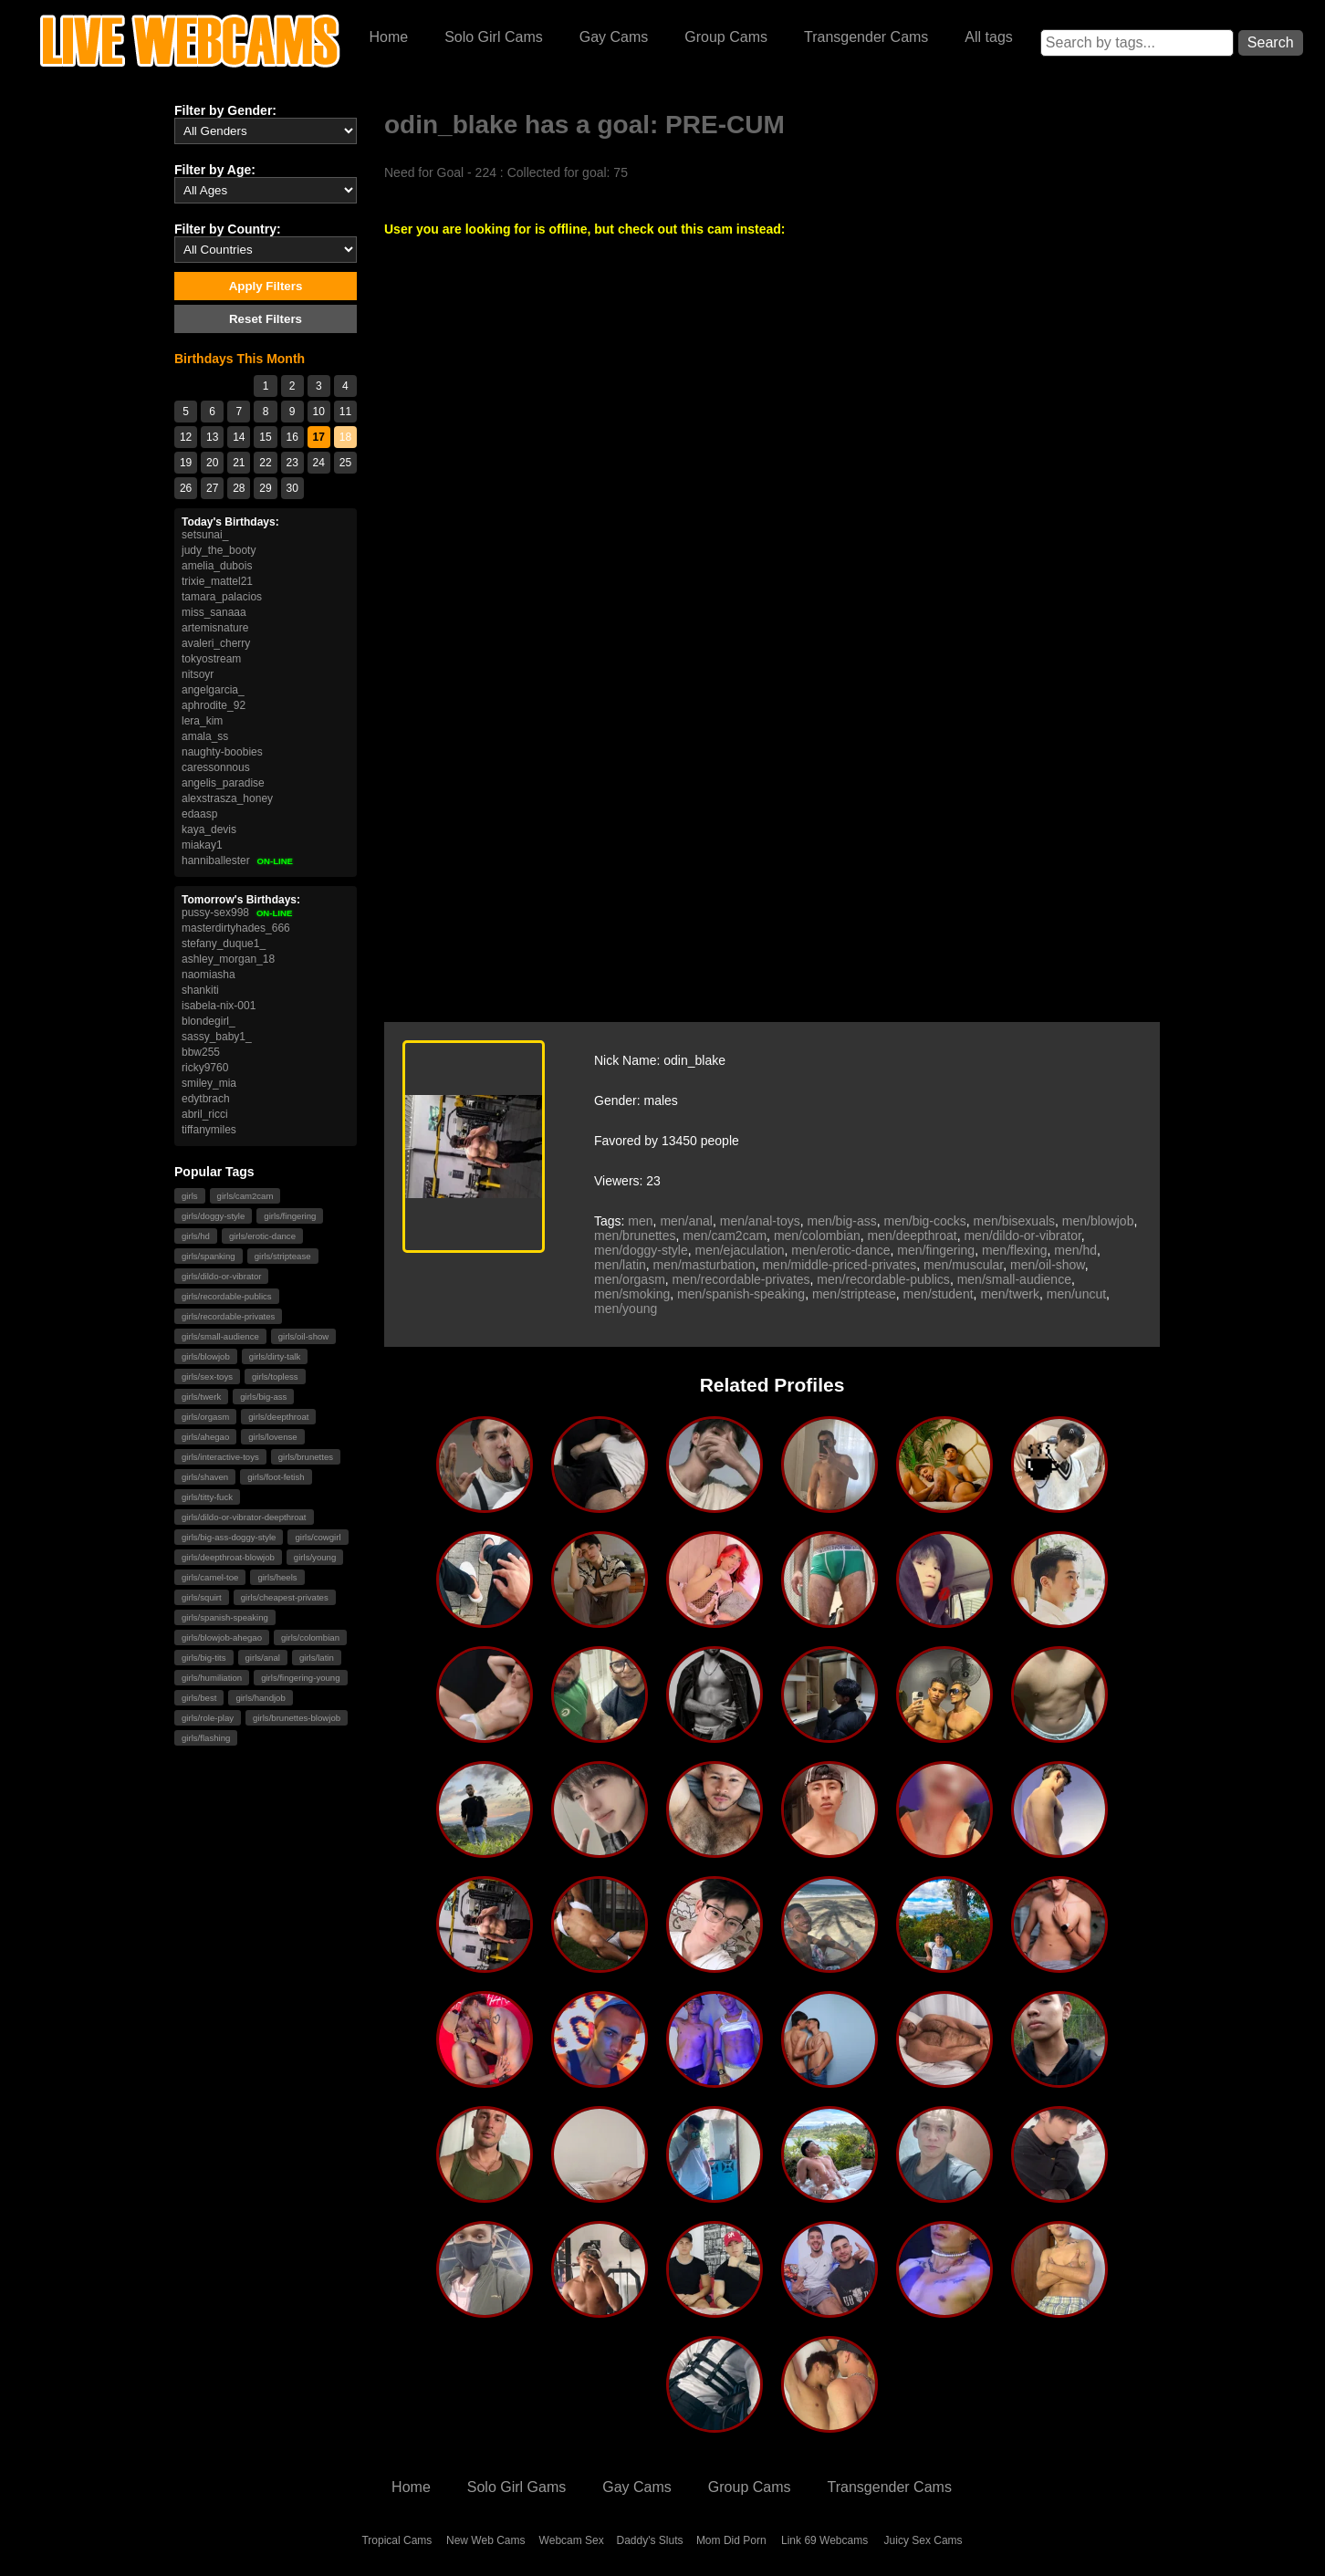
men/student (938, 1294)
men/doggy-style (641, 1250)
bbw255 (201, 1052)
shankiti (200, 990)
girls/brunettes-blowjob (296, 1718)
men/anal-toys (760, 1221)
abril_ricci (205, 1114)
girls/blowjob (206, 1356)
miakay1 (202, 845)
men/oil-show (1047, 1264)
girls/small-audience (220, 1336)
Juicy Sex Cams (923, 2540)
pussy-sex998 (237, 912)
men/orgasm (629, 1279)
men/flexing (1015, 1250)
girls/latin (316, 1658)
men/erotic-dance (840, 1250)
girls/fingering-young (300, 1678)
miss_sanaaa (214, 612)
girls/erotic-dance (262, 1236)
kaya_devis (209, 829)
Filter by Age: (215, 169)
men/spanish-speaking (741, 1294)
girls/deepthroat (278, 1417)
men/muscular (963, 1264)
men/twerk (1009, 1294)
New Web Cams (485, 2540)
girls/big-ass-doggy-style (229, 1537)
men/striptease (854, 1294)
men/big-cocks (925, 1221)
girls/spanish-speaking (225, 1617)
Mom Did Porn (731, 2540)
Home (388, 37)
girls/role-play (208, 1718)
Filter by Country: (227, 229)
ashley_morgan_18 (228, 959)
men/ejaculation (740, 1250)
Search (1270, 42)
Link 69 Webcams (824, 2540)
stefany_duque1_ (224, 943)
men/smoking (632, 1294)
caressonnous (216, 767)
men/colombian (817, 1235)
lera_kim (202, 720)
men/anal (686, 1221)
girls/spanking (208, 1256)
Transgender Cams (866, 37)
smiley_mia (209, 1083)
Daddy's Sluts (650, 2540)
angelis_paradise (223, 783)
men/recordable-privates (741, 1279)
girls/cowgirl (317, 1537)
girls (190, 1196)
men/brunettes (635, 1235)
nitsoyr (198, 674)
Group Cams (725, 37)
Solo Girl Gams (516, 2487)
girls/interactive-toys (220, 1457)
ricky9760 (205, 1067)
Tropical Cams (396, 2540)
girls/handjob (260, 1698)
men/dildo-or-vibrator (1022, 1235)
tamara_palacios (222, 596)
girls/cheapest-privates (285, 1597)
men (640, 1221)
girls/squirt (202, 1597)
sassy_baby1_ (217, 1036)
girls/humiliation (212, 1678)
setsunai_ (205, 534)
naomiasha (208, 974)
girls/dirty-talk (275, 1356)
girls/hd (196, 1236)
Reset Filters (265, 319)
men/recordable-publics (883, 1279)
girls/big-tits (204, 1658)
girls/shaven (205, 1477)
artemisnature (215, 627)
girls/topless (275, 1376)
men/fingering (936, 1250)
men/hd (1075, 1250)
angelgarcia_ (213, 689)
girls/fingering (290, 1216)
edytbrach (206, 1098)
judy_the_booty (219, 550)
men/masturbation (704, 1264)
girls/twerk (201, 1397)
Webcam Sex (571, 2540)
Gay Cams (614, 37)
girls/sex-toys (207, 1376)
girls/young (315, 1557)
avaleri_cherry (216, 643)
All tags (988, 37)
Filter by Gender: (225, 110)
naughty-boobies (222, 752)
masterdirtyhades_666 (236, 928)
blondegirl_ (208, 1021)
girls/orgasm (205, 1417)
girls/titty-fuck (207, 1497)
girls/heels (277, 1577)
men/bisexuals (1015, 1221)
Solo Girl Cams (493, 37)
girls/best (199, 1698)
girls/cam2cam (245, 1196)
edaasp (199, 814)
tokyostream (211, 658)
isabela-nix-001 (219, 1005)
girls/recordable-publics (227, 1296)
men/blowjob (1098, 1221)
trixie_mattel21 (217, 581)
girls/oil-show (303, 1336)
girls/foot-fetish (275, 1477)
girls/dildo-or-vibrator (221, 1276)
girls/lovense (272, 1437)
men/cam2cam (725, 1235)
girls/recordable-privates (228, 1316)
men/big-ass (841, 1221)
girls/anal (262, 1658)
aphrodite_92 (213, 705)
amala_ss (205, 736)
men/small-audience (1014, 1279)
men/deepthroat (912, 1235)
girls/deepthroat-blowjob (228, 1557)
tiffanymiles (209, 1129)
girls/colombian (310, 1637)
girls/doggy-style (213, 1216)
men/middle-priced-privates (839, 1264)
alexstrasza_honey (227, 798)
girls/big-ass (263, 1397)
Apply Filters (266, 286)
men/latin (620, 1264)
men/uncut (1076, 1294)
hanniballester (238, 860)
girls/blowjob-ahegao (222, 1637)
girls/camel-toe (210, 1577)
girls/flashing (206, 1738)
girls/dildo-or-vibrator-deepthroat (244, 1517)
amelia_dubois (217, 565)
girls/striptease (283, 1256)
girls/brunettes (305, 1457)
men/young (625, 1308)
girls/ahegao (205, 1437)
